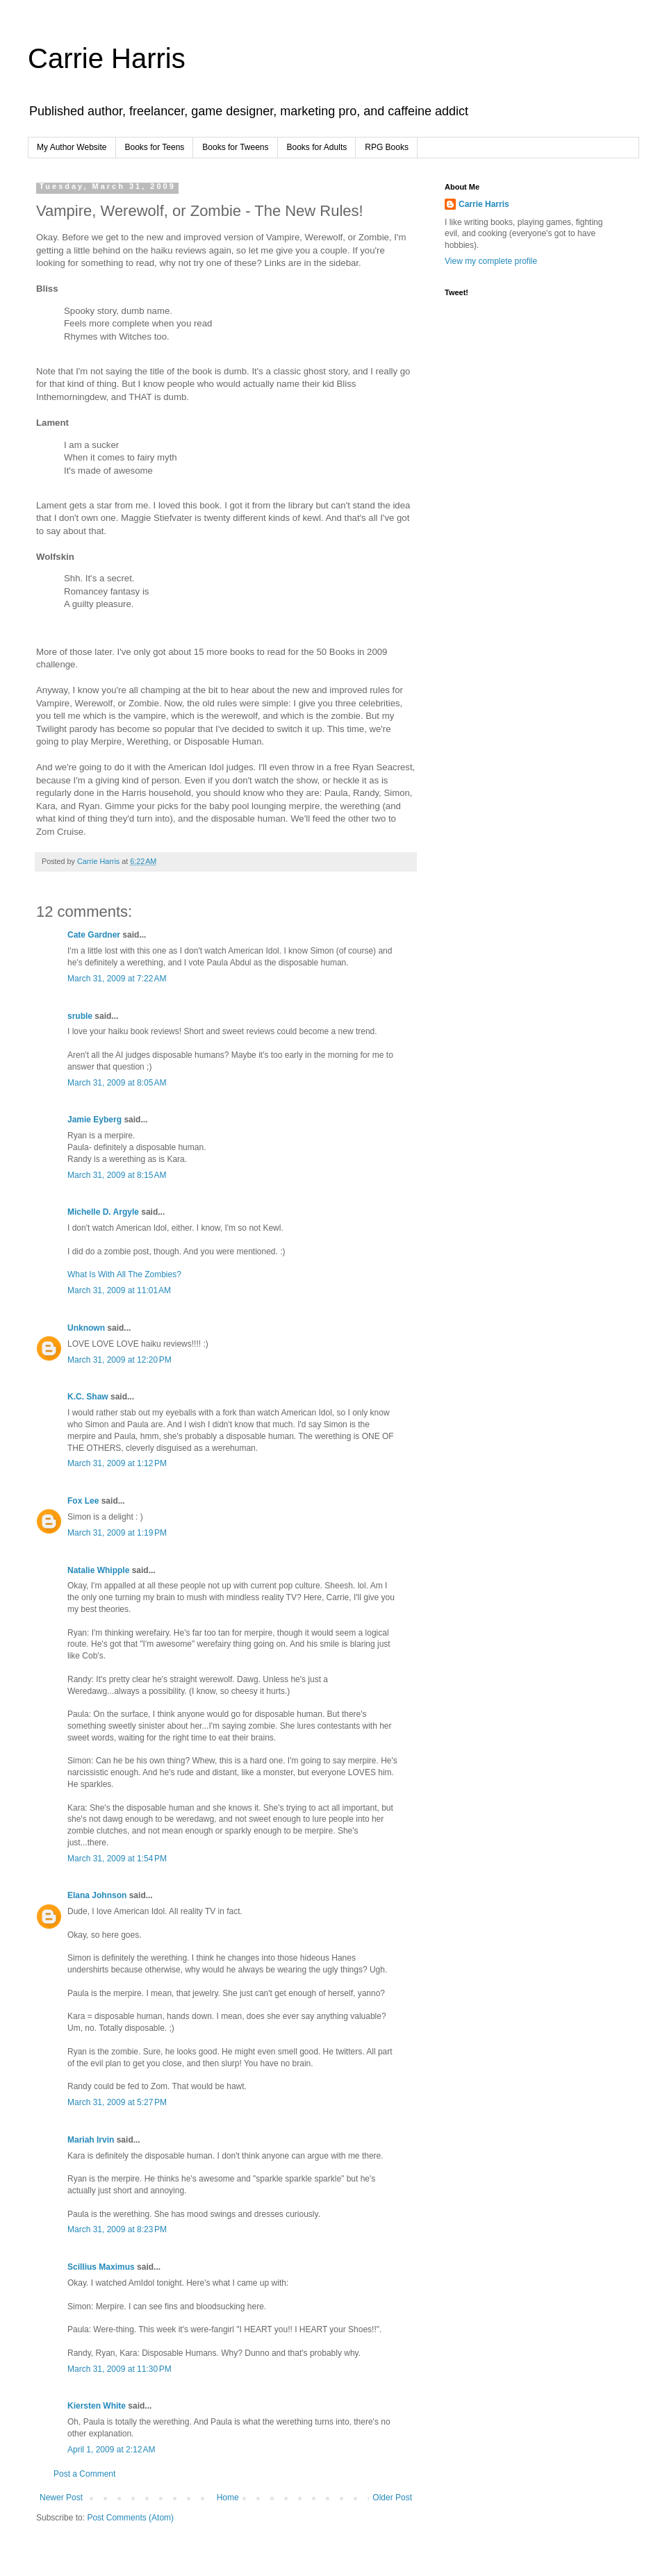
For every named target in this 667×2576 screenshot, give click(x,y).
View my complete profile (491, 261)
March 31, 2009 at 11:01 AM (119, 1290)
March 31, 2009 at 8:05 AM (116, 1083)
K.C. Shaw (87, 1397)
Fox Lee (83, 1501)
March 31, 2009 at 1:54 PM (117, 1858)
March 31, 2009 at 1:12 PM (117, 1463)
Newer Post (61, 2497)
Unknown (86, 1328)
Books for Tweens (235, 147)
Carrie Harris (107, 58)
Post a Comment (84, 2474)
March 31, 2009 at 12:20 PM (119, 1360)
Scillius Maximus (101, 2267)
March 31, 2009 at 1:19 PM (117, 1533)
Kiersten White (96, 2406)
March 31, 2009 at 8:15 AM (116, 1175)
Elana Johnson (96, 1895)
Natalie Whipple (98, 1570)
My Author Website (72, 147)
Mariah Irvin (90, 2140)
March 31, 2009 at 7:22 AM (116, 978)
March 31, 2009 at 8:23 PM (117, 2229)
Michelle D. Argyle (103, 1212)
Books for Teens (155, 147)
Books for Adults (317, 147)
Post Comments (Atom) (130, 2518)
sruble (79, 1016)
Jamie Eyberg (94, 1119)
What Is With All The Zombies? (124, 1274)
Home (228, 2497)
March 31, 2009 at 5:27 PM (117, 2102)
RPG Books (387, 147)
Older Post (392, 2497)
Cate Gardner (93, 935)
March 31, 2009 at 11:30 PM (119, 2369)
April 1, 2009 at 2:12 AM (111, 2449)
